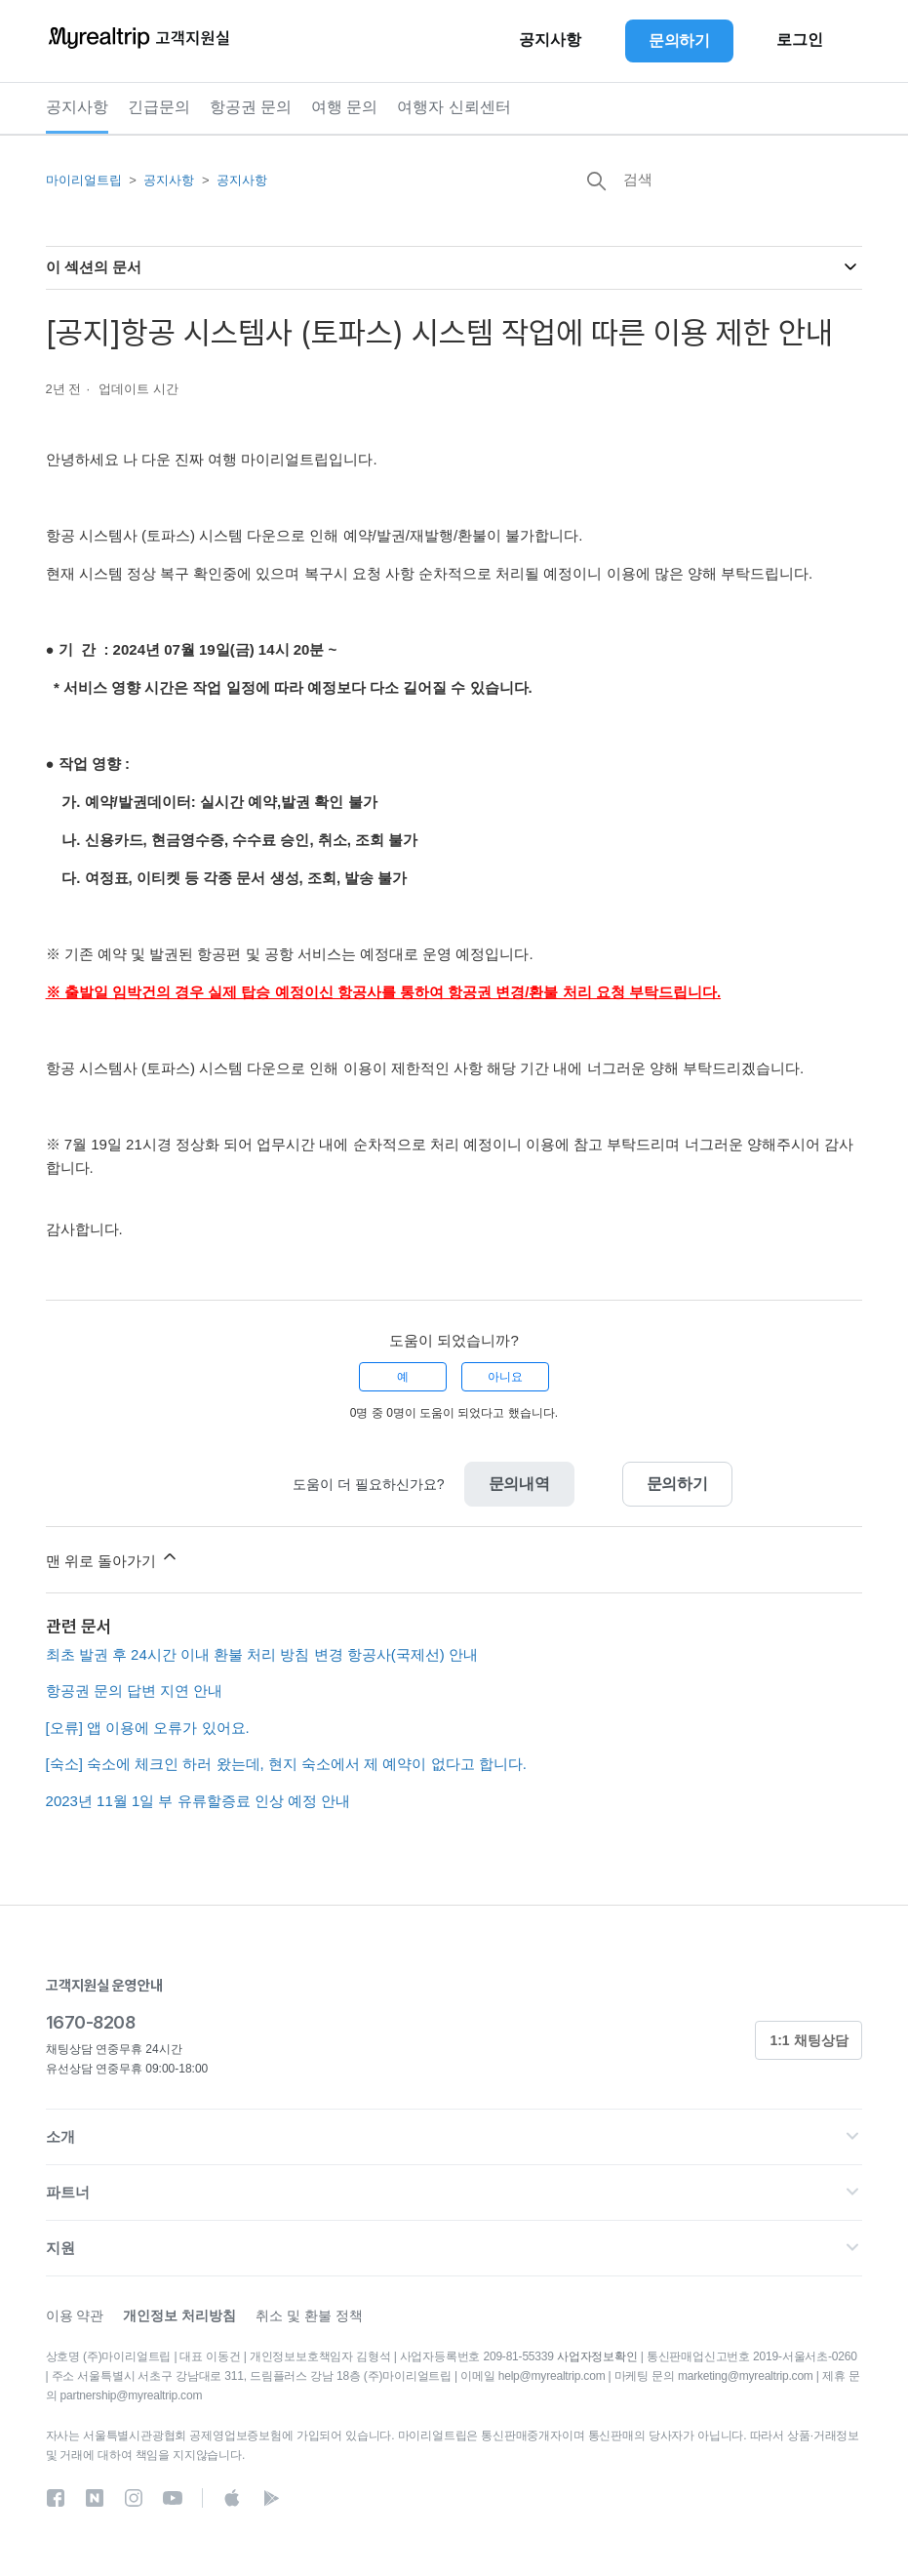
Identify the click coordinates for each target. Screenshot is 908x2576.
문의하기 (677, 1483)
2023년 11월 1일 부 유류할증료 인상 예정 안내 (198, 1800)
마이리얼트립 (84, 180)
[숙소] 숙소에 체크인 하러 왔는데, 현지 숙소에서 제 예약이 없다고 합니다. (286, 1763)
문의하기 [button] (679, 40)
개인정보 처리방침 (179, 2315)
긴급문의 (159, 107)
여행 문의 (344, 107)
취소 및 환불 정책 (309, 2315)
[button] (454, 2136)
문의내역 (519, 1483)
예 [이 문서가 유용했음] (403, 1377)
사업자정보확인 (597, 2356)
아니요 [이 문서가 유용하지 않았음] (505, 1377)
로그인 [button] (799, 40)
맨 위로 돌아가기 (113, 1558)
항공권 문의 (251, 107)
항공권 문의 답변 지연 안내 (134, 1690)
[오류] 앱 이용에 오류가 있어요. (148, 1727)
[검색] (716, 178)
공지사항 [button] (550, 40)
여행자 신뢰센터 (453, 107)
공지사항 (77, 107)
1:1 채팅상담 (809, 2040)
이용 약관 (75, 2315)
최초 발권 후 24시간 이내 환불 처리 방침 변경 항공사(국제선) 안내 (262, 1654)
